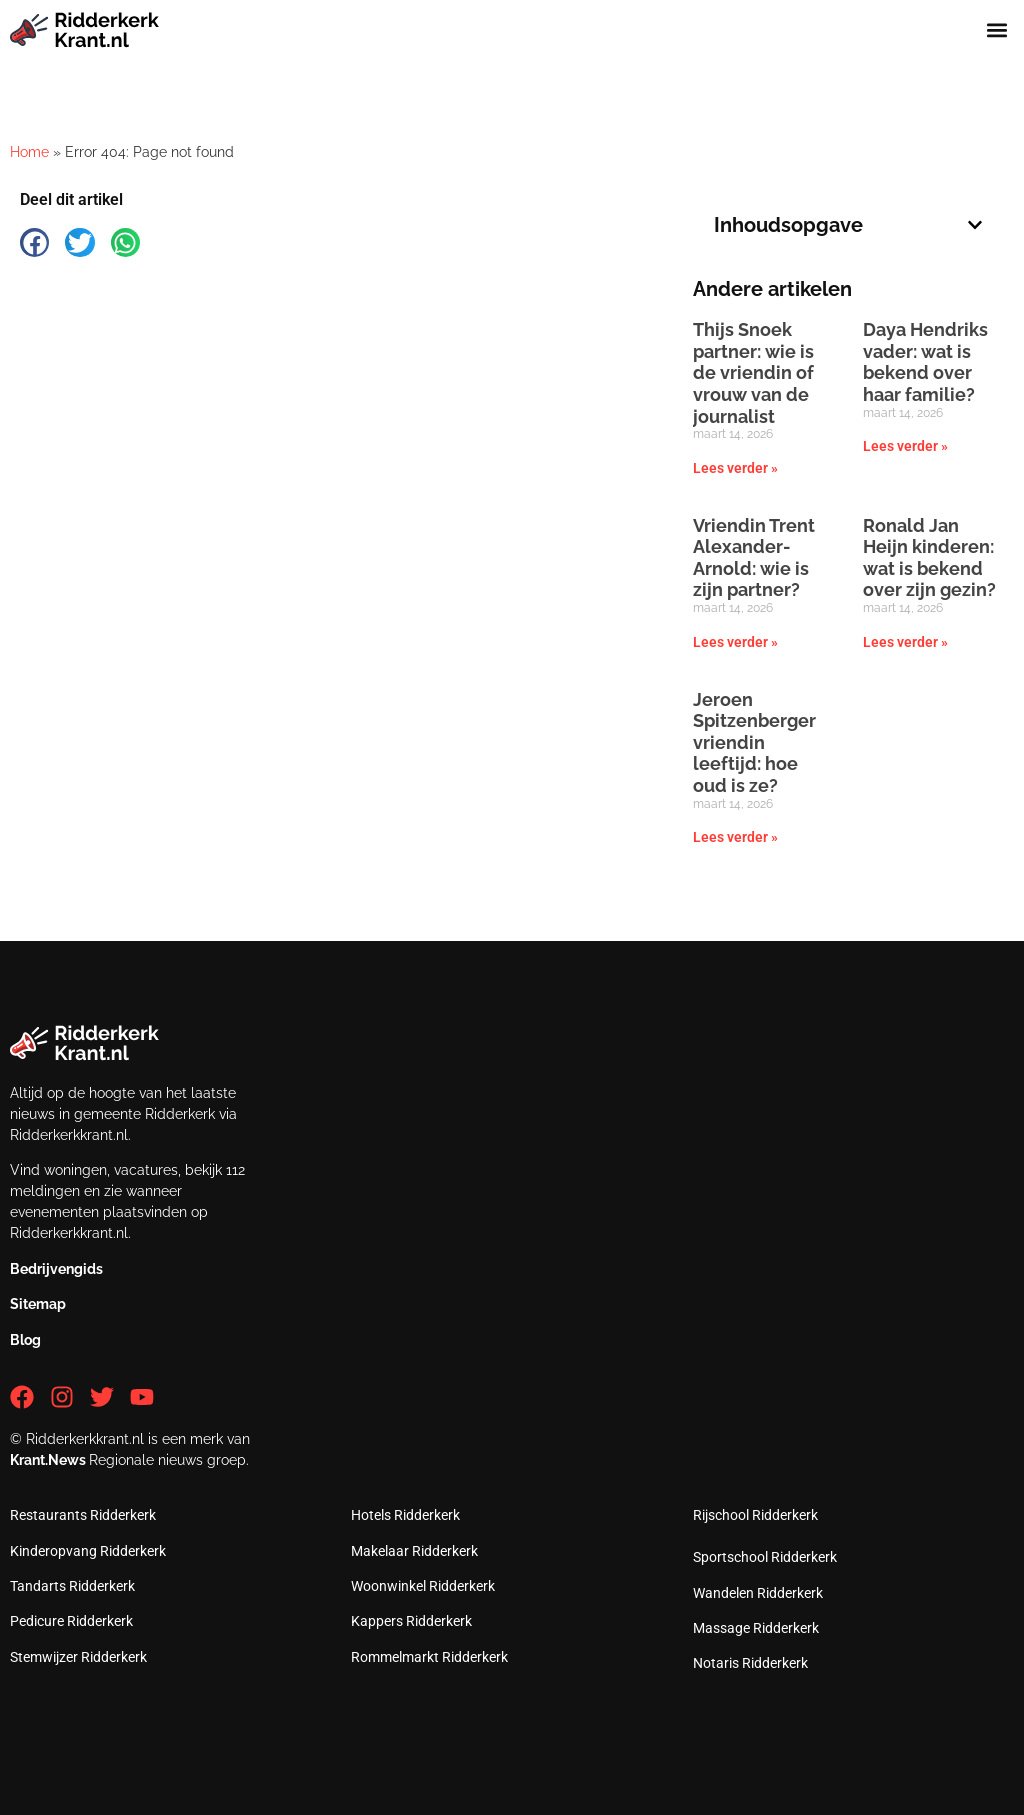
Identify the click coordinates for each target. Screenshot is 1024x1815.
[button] (997, 29)
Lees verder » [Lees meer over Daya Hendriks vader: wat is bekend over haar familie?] (905, 446)
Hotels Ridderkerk (405, 1515)
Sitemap (38, 1304)
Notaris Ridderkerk (750, 1663)
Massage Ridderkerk (756, 1628)
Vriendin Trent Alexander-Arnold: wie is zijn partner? (754, 558)
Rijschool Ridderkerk (755, 1515)
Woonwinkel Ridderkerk (423, 1586)
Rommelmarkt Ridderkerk (429, 1657)
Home (29, 152)
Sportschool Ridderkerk (765, 1557)
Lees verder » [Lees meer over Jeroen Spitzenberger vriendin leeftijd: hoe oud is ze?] (735, 837)
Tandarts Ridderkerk (72, 1586)
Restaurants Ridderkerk (83, 1515)
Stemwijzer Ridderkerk (78, 1657)
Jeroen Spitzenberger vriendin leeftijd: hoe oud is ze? (754, 742)
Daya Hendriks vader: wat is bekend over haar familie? (925, 362)
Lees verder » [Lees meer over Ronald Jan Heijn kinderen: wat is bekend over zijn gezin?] (905, 642)
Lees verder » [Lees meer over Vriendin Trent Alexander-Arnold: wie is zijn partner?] (735, 642)
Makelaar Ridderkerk (414, 1551)
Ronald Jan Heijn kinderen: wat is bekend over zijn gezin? (929, 558)
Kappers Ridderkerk (411, 1621)
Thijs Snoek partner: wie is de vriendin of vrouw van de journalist (753, 372)
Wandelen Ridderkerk (758, 1593)
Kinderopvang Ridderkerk (88, 1551)
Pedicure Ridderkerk (71, 1621)
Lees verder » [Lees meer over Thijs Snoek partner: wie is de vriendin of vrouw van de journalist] (735, 468)
